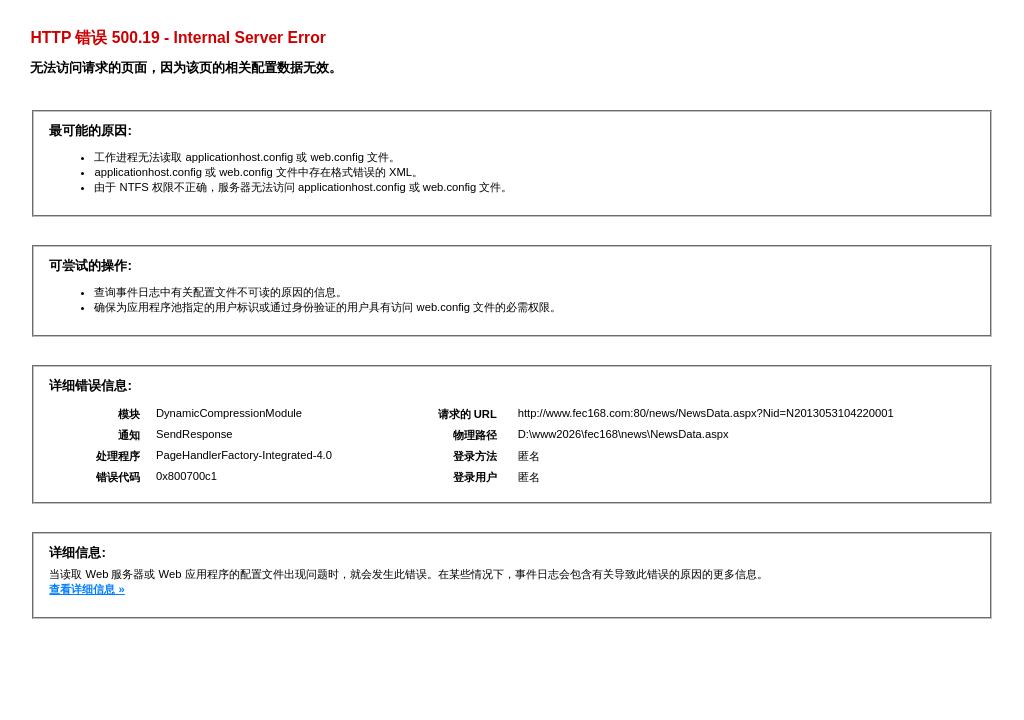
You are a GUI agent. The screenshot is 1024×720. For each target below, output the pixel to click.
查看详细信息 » (86, 589)
